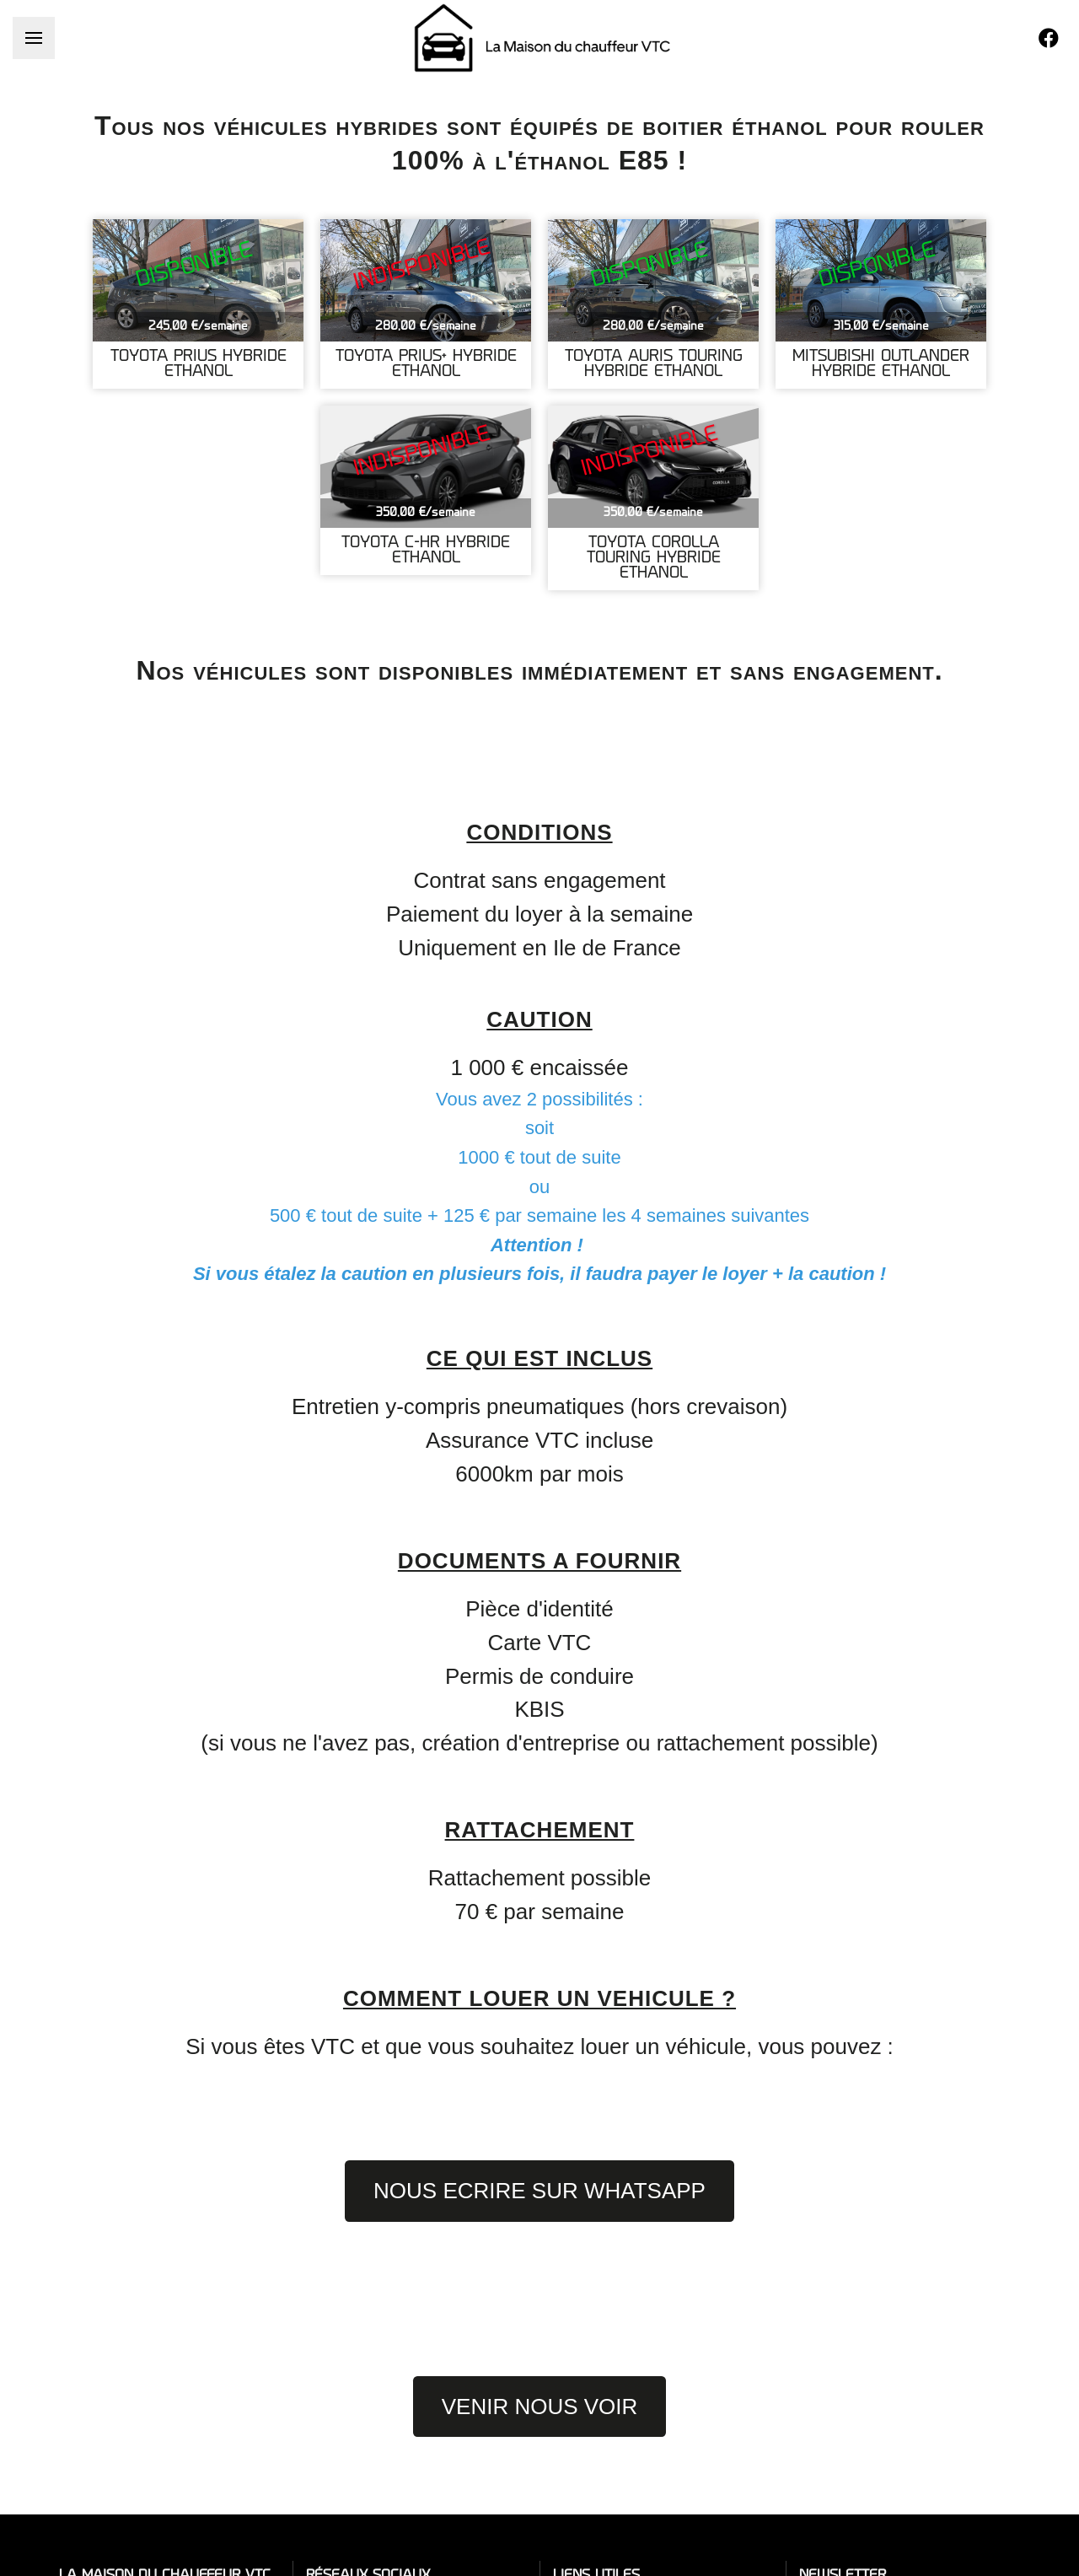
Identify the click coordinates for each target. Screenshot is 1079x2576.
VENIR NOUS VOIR (540, 2406)
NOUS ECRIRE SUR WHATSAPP (539, 2190)
